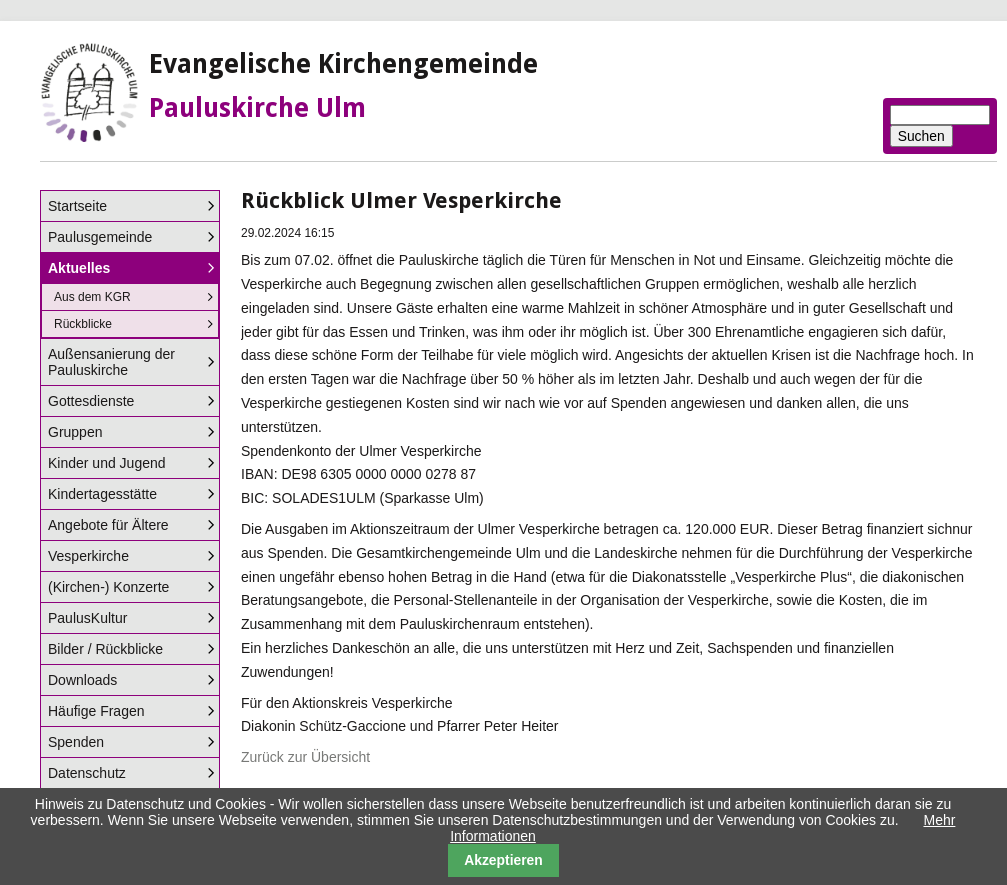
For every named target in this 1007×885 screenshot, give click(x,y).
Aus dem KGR (92, 297)
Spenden (76, 742)
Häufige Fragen (96, 711)
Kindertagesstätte (102, 494)
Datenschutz (87, 773)
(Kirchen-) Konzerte (108, 587)
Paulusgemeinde (100, 237)
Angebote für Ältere (108, 525)
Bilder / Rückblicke (105, 649)
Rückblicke (83, 324)
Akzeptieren (503, 860)
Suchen (921, 136)
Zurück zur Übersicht (305, 757)
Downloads (82, 680)
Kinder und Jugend (107, 463)
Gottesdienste (91, 401)
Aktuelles (79, 268)
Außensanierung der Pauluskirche (111, 362)
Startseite (77, 206)
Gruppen (75, 432)
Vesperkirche (88, 556)
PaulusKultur (87, 618)
